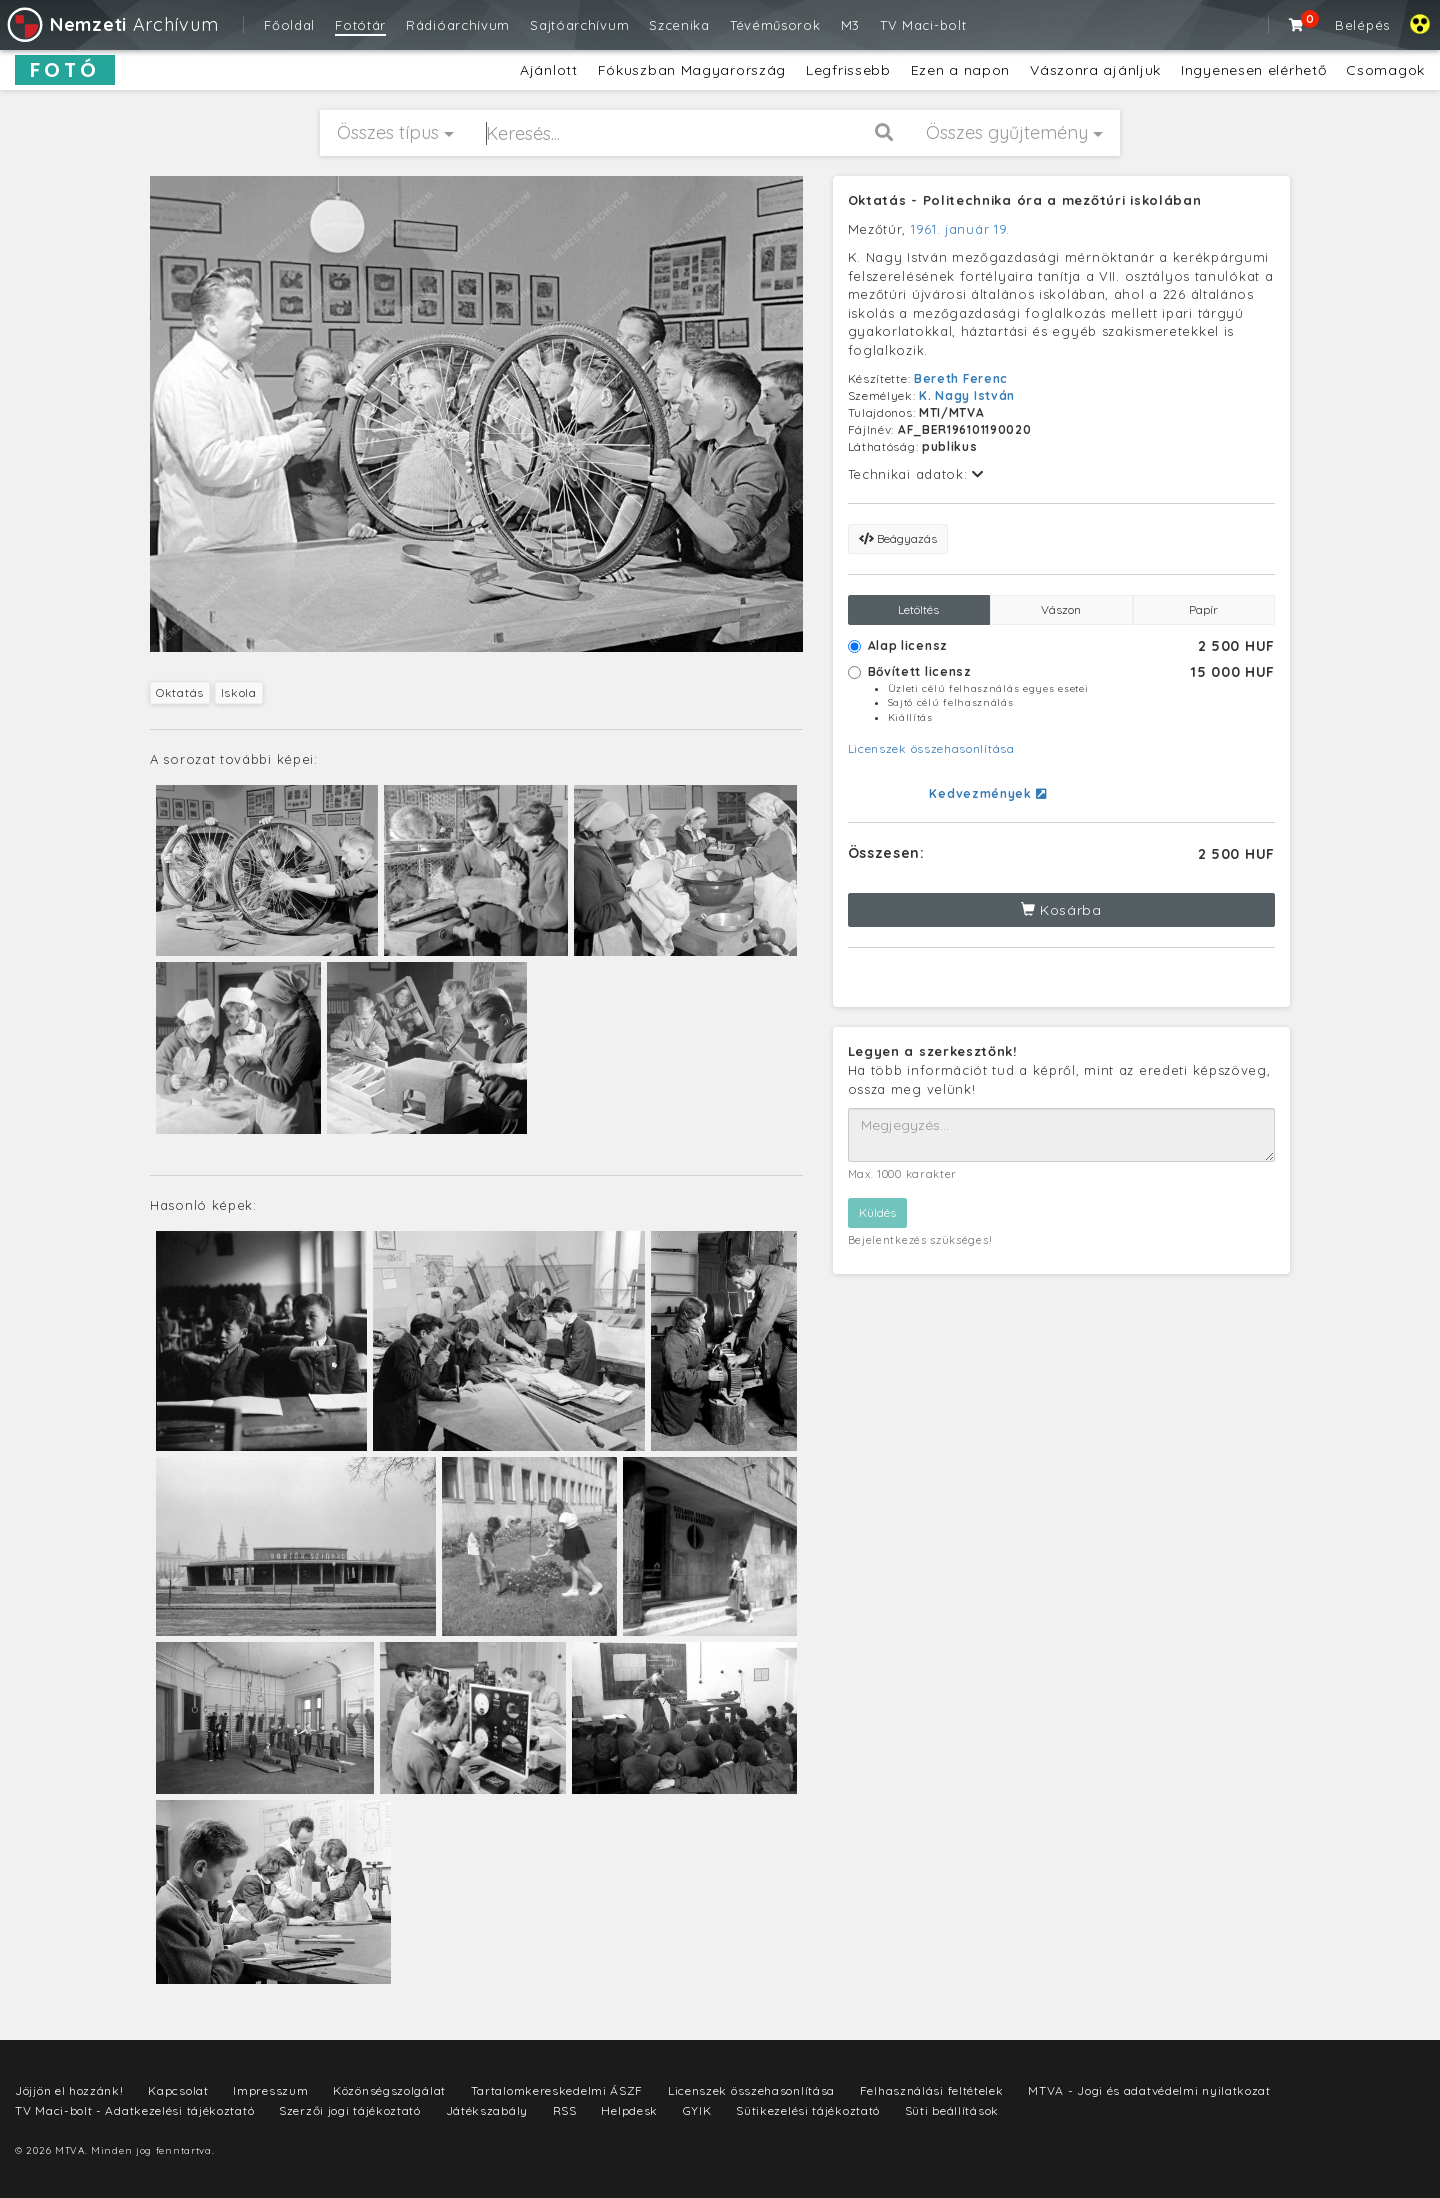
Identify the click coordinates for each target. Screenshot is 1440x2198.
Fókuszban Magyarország (692, 70)
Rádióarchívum (458, 25)
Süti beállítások (952, 2110)
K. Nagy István (967, 395)
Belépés (1362, 25)
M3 (850, 25)
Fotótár (360, 25)
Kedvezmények (987, 793)
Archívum (111, 24)
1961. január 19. (960, 229)
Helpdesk (629, 2110)
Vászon (1061, 609)
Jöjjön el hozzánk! (69, 2090)
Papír (1203, 609)
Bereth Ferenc (961, 378)
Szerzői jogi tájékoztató (350, 2110)
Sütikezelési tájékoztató (808, 2110)
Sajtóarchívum (579, 25)
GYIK (697, 2110)
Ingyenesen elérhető (1253, 70)
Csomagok (1385, 70)
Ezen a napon (960, 70)
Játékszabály (487, 2110)
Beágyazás (898, 538)
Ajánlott (549, 70)
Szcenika (679, 25)
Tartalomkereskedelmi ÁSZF (557, 2090)
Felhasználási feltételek (932, 2090)
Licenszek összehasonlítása (931, 748)
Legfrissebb (848, 70)
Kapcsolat (178, 2090)
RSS (565, 2110)
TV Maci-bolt (923, 25)
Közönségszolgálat (389, 2090)
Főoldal (289, 25)
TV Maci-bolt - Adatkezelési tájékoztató (134, 2110)
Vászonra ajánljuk (1095, 70)
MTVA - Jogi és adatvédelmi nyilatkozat (1149, 2090)
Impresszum (270, 2090)
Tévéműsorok (775, 25)
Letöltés (918, 609)
